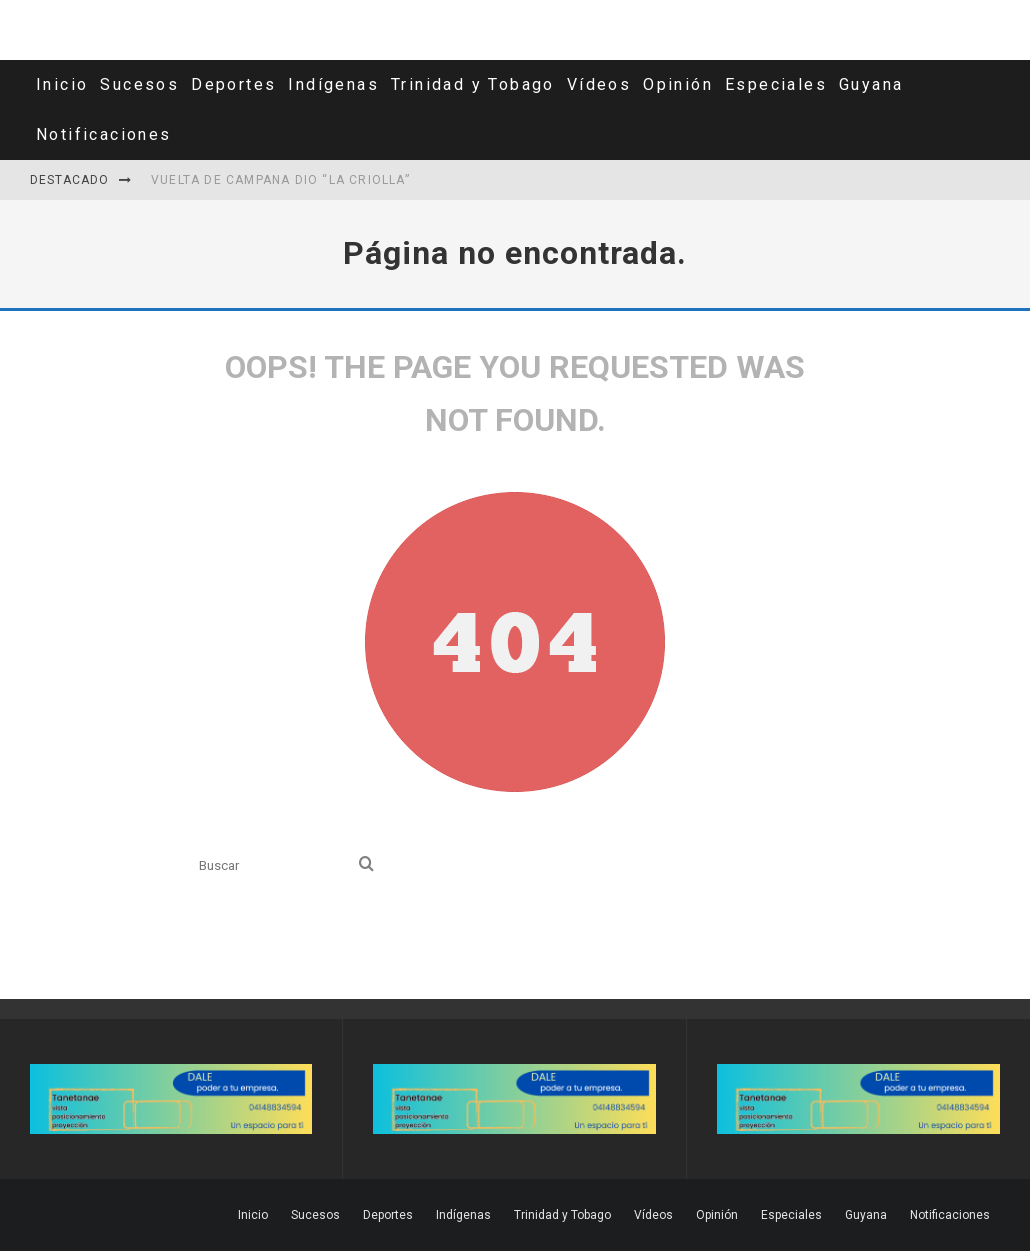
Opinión (678, 84)
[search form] (275, 865)
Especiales (776, 84)
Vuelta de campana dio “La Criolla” (280, 180)
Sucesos (139, 84)
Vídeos (599, 84)
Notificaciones (104, 134)
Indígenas (333, 84)
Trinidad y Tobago (473, 84)
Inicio (62, 84)
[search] (366, 865)
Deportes (233, 84)
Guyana (871, 84)
